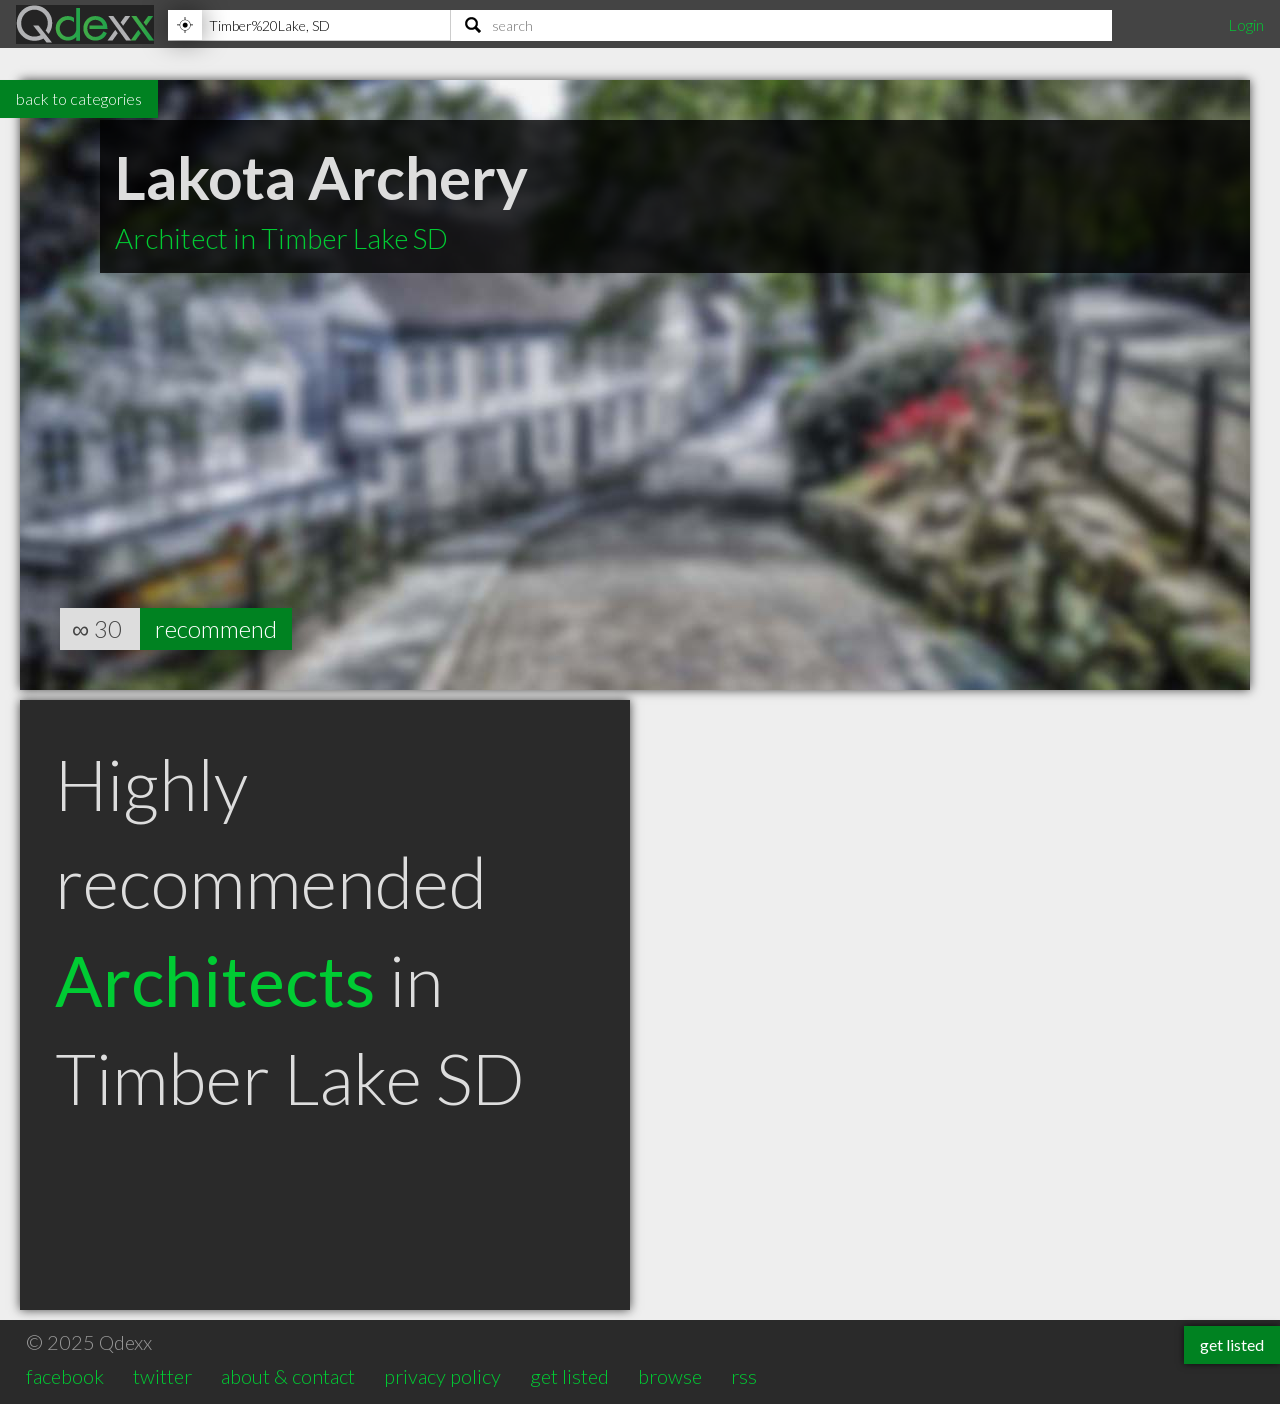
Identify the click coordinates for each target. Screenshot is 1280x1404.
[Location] (309, 25)
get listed (569, 1376)
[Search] (781, 25)
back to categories (79, 98)
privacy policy (442, 1376)
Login (1246, 24)
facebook (65, 1376)
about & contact (288, 1376)
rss (744, 1376)
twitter (162, 1376)
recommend (216, 628)
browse (670, 1376)
